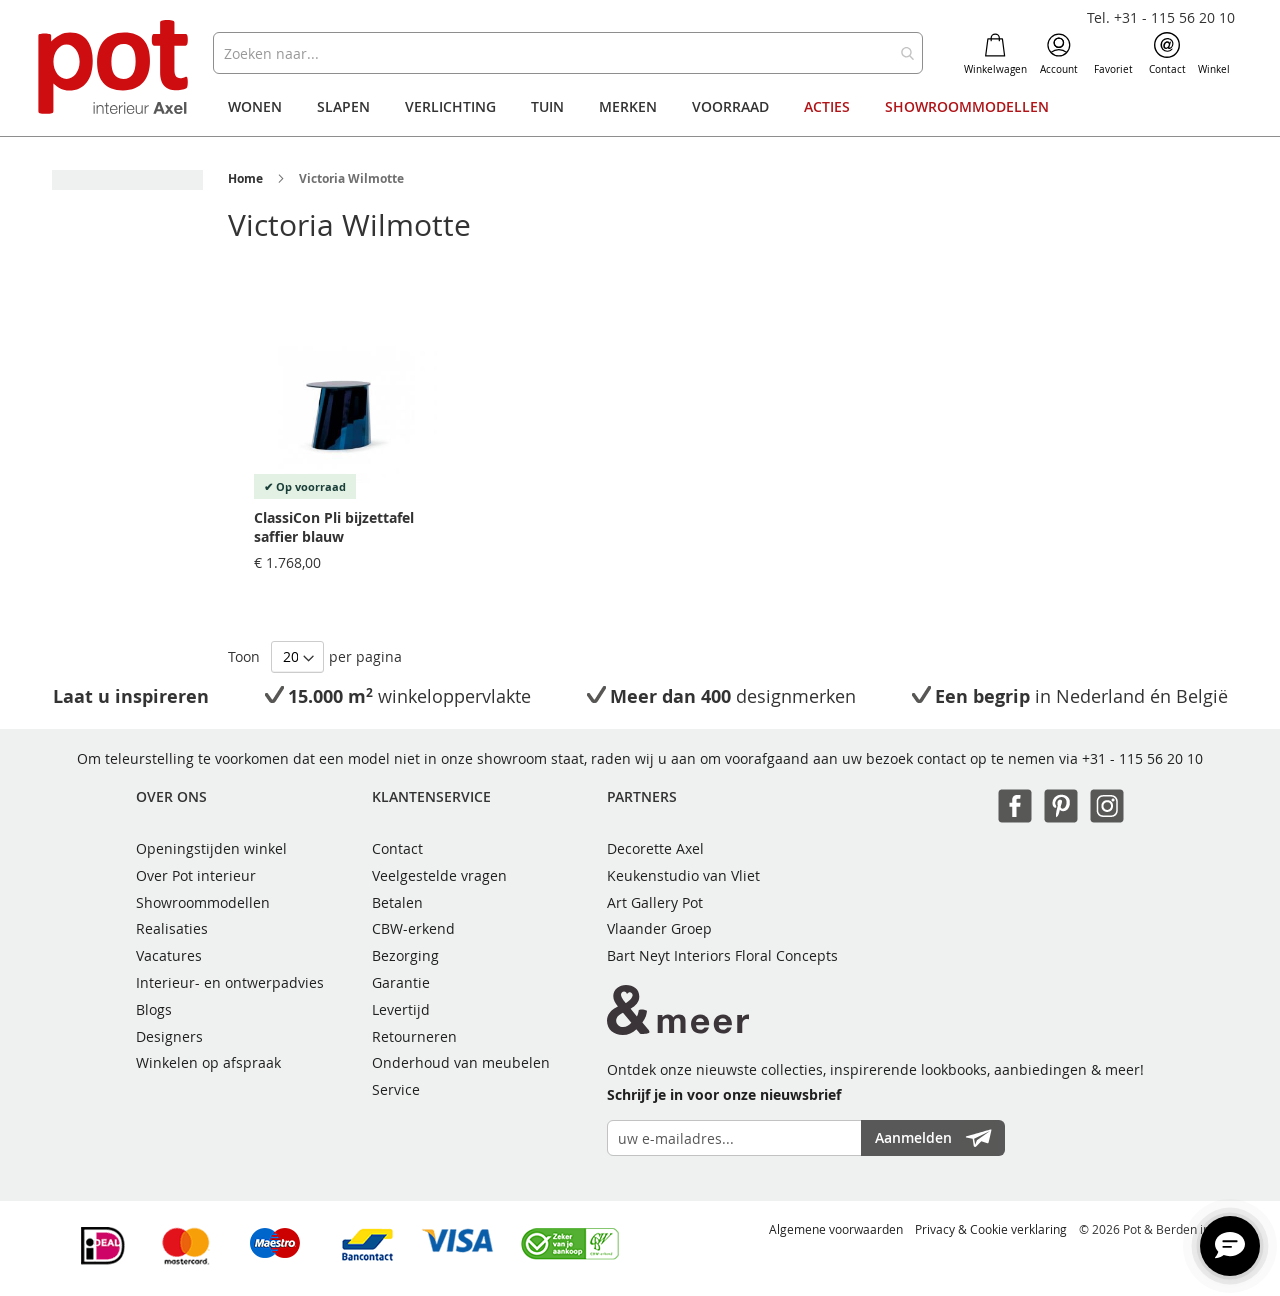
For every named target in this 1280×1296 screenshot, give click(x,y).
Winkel (1214, 54)
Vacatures (169, 955)
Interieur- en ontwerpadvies (230, 982)
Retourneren (414, 1036)
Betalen (397, 902)
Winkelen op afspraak (208, 1062)
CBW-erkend (413, 928)
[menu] (640, 107)
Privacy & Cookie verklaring (991, 1229)
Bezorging (405, 955)
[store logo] (115, 69)
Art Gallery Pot (655, 902)
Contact (1167, 54)
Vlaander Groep (659, 928)
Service (396, 1089)
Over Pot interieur (196, 875)
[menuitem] (255, 107)
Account (1059, 54)
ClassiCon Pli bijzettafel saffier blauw (334, 527)
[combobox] (567, 53)
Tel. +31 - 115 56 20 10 (1161, 17)
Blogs (154, 1009)
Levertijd (401, 1009)
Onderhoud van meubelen (461, 1062)
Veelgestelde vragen (439, 875)
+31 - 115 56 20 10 (1142, 758)
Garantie (401, 982)
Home (245, 178)
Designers (169, 1036)
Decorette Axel (655, 848)
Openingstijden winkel (211, 848)
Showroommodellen (203, 902)
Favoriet (1113, 54)
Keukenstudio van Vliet (683, 875)
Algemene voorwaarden (836, 1229)
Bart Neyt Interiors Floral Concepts (722, 955)
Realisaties (172, 928)
